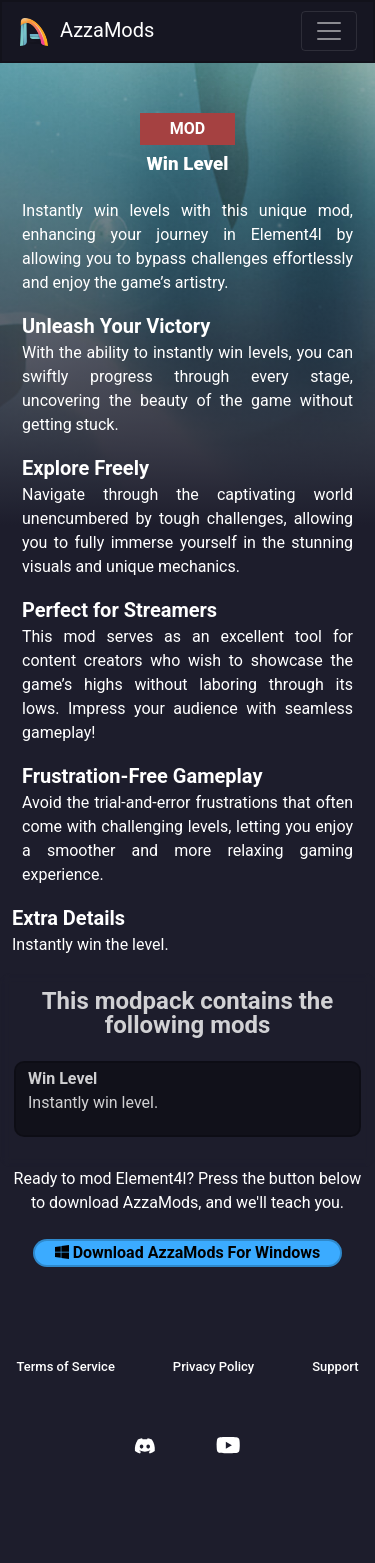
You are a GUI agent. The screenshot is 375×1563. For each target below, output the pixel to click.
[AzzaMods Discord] (145, 1448)
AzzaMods (86, 32)
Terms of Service (65, 1366)
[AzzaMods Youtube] (228, 1447)
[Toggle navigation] (329, 31)
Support (335, 1366)
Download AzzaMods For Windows (188, 1252)
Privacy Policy (213, 1366)
